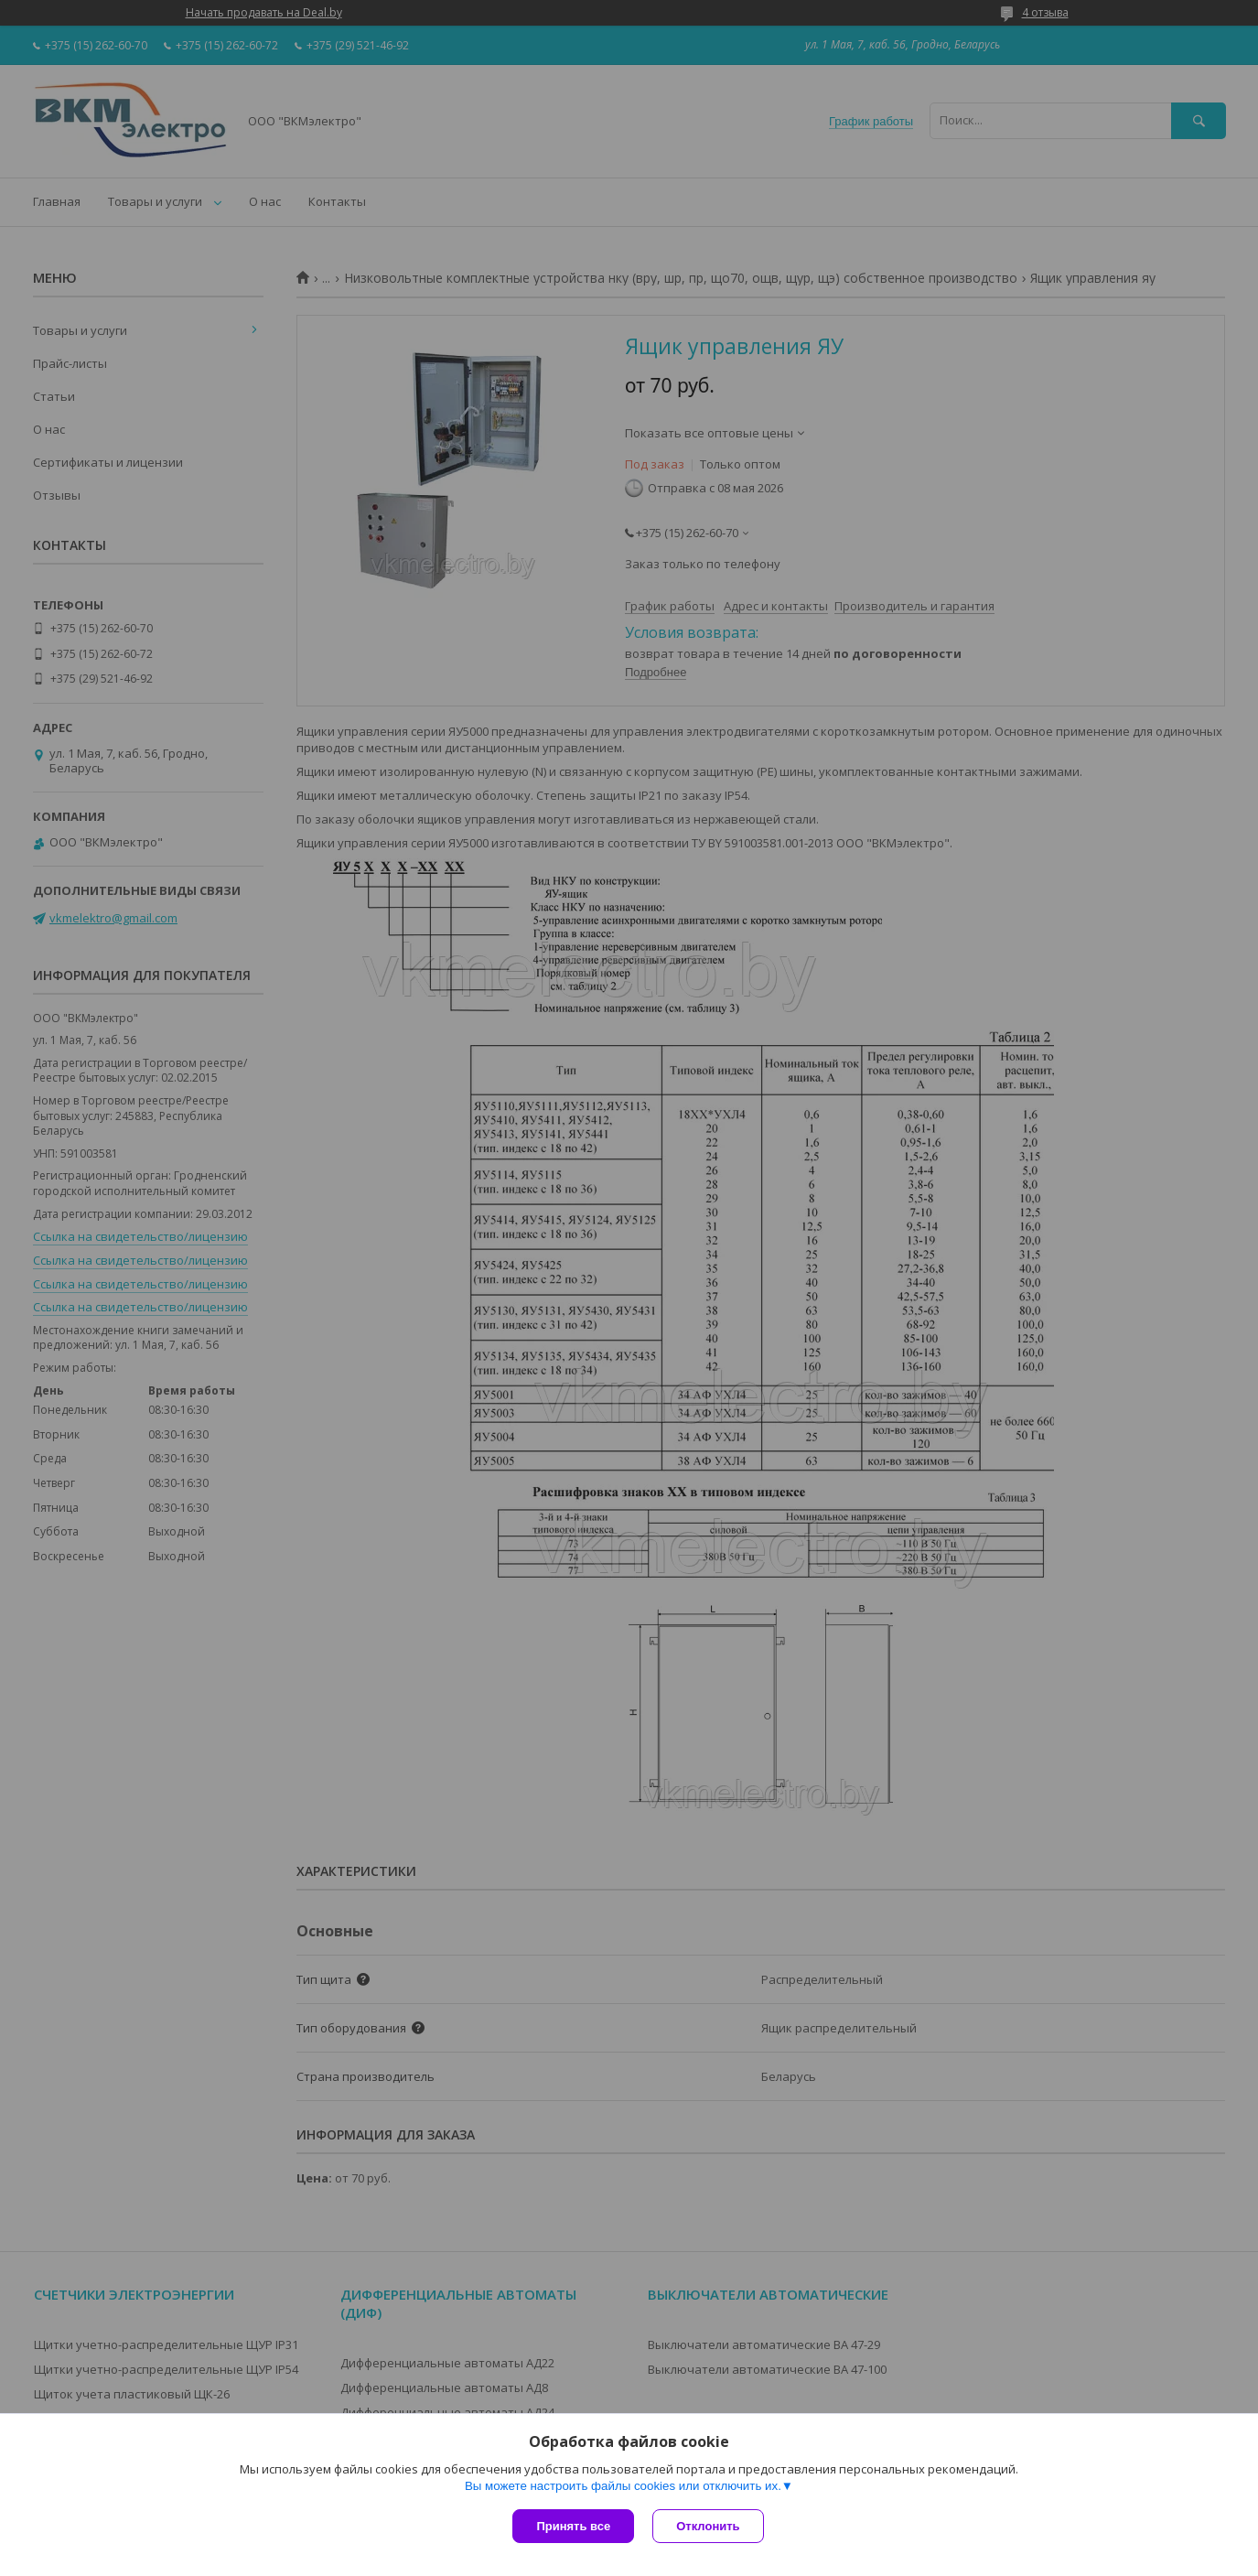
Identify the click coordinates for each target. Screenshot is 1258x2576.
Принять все (573, 2526)
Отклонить (707, 2526)
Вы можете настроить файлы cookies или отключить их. (623, 2486)
